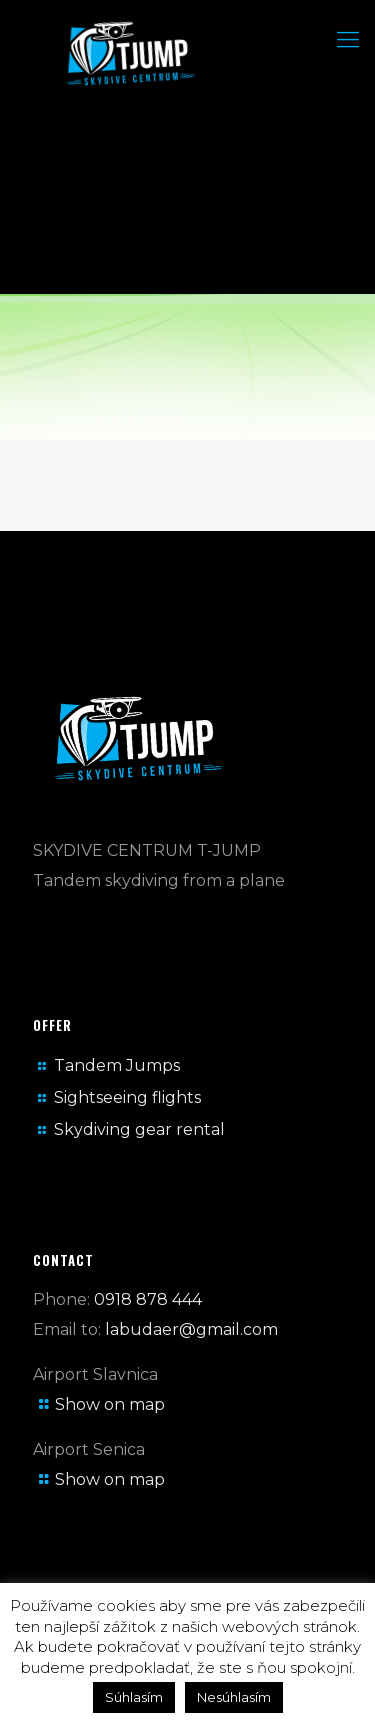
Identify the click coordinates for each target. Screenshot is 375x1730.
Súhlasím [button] (134, 1697)
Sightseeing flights (127, 1097)
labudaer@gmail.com (191, 1329)
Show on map (110, 1404)
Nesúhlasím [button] (234, 1697)
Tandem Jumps (117, 1065)
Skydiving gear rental (139, 1129)
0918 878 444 (148, 1299)
